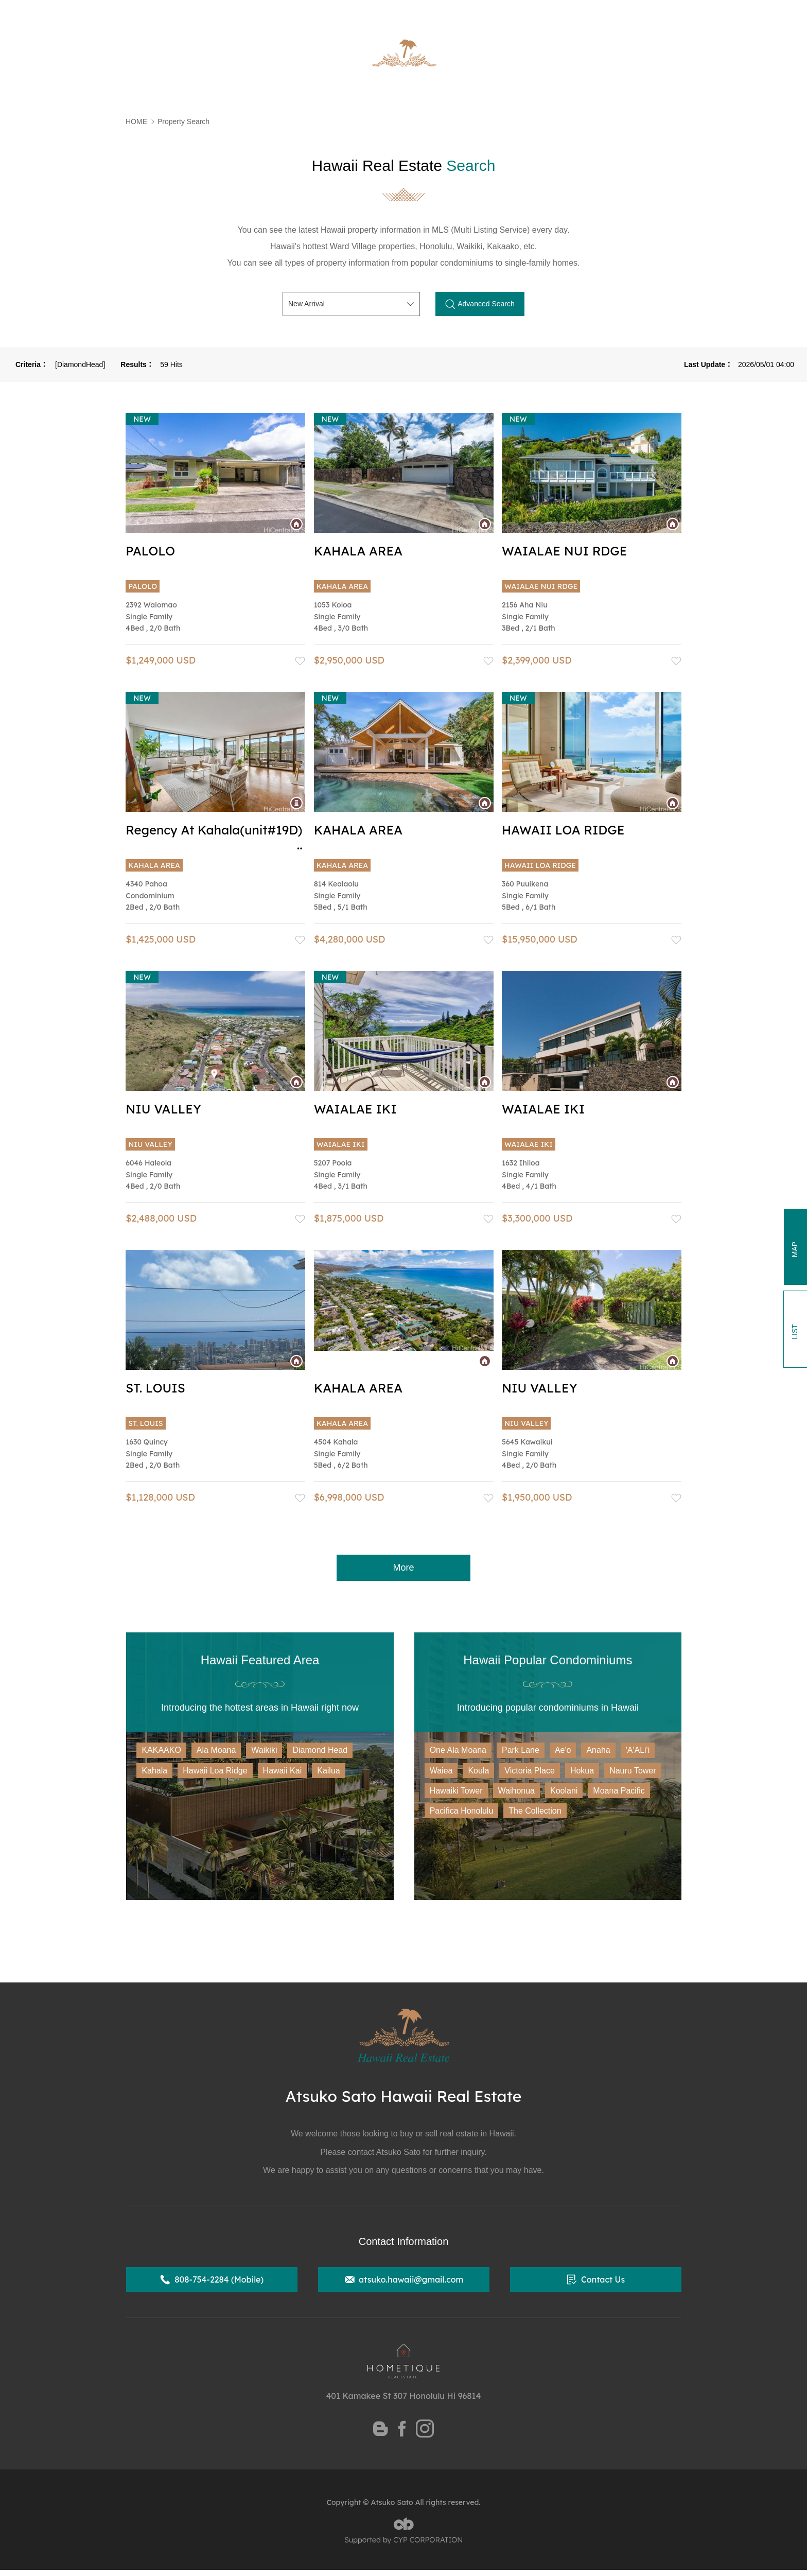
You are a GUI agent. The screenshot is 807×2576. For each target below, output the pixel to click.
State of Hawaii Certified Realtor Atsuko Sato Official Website (249, 13)
